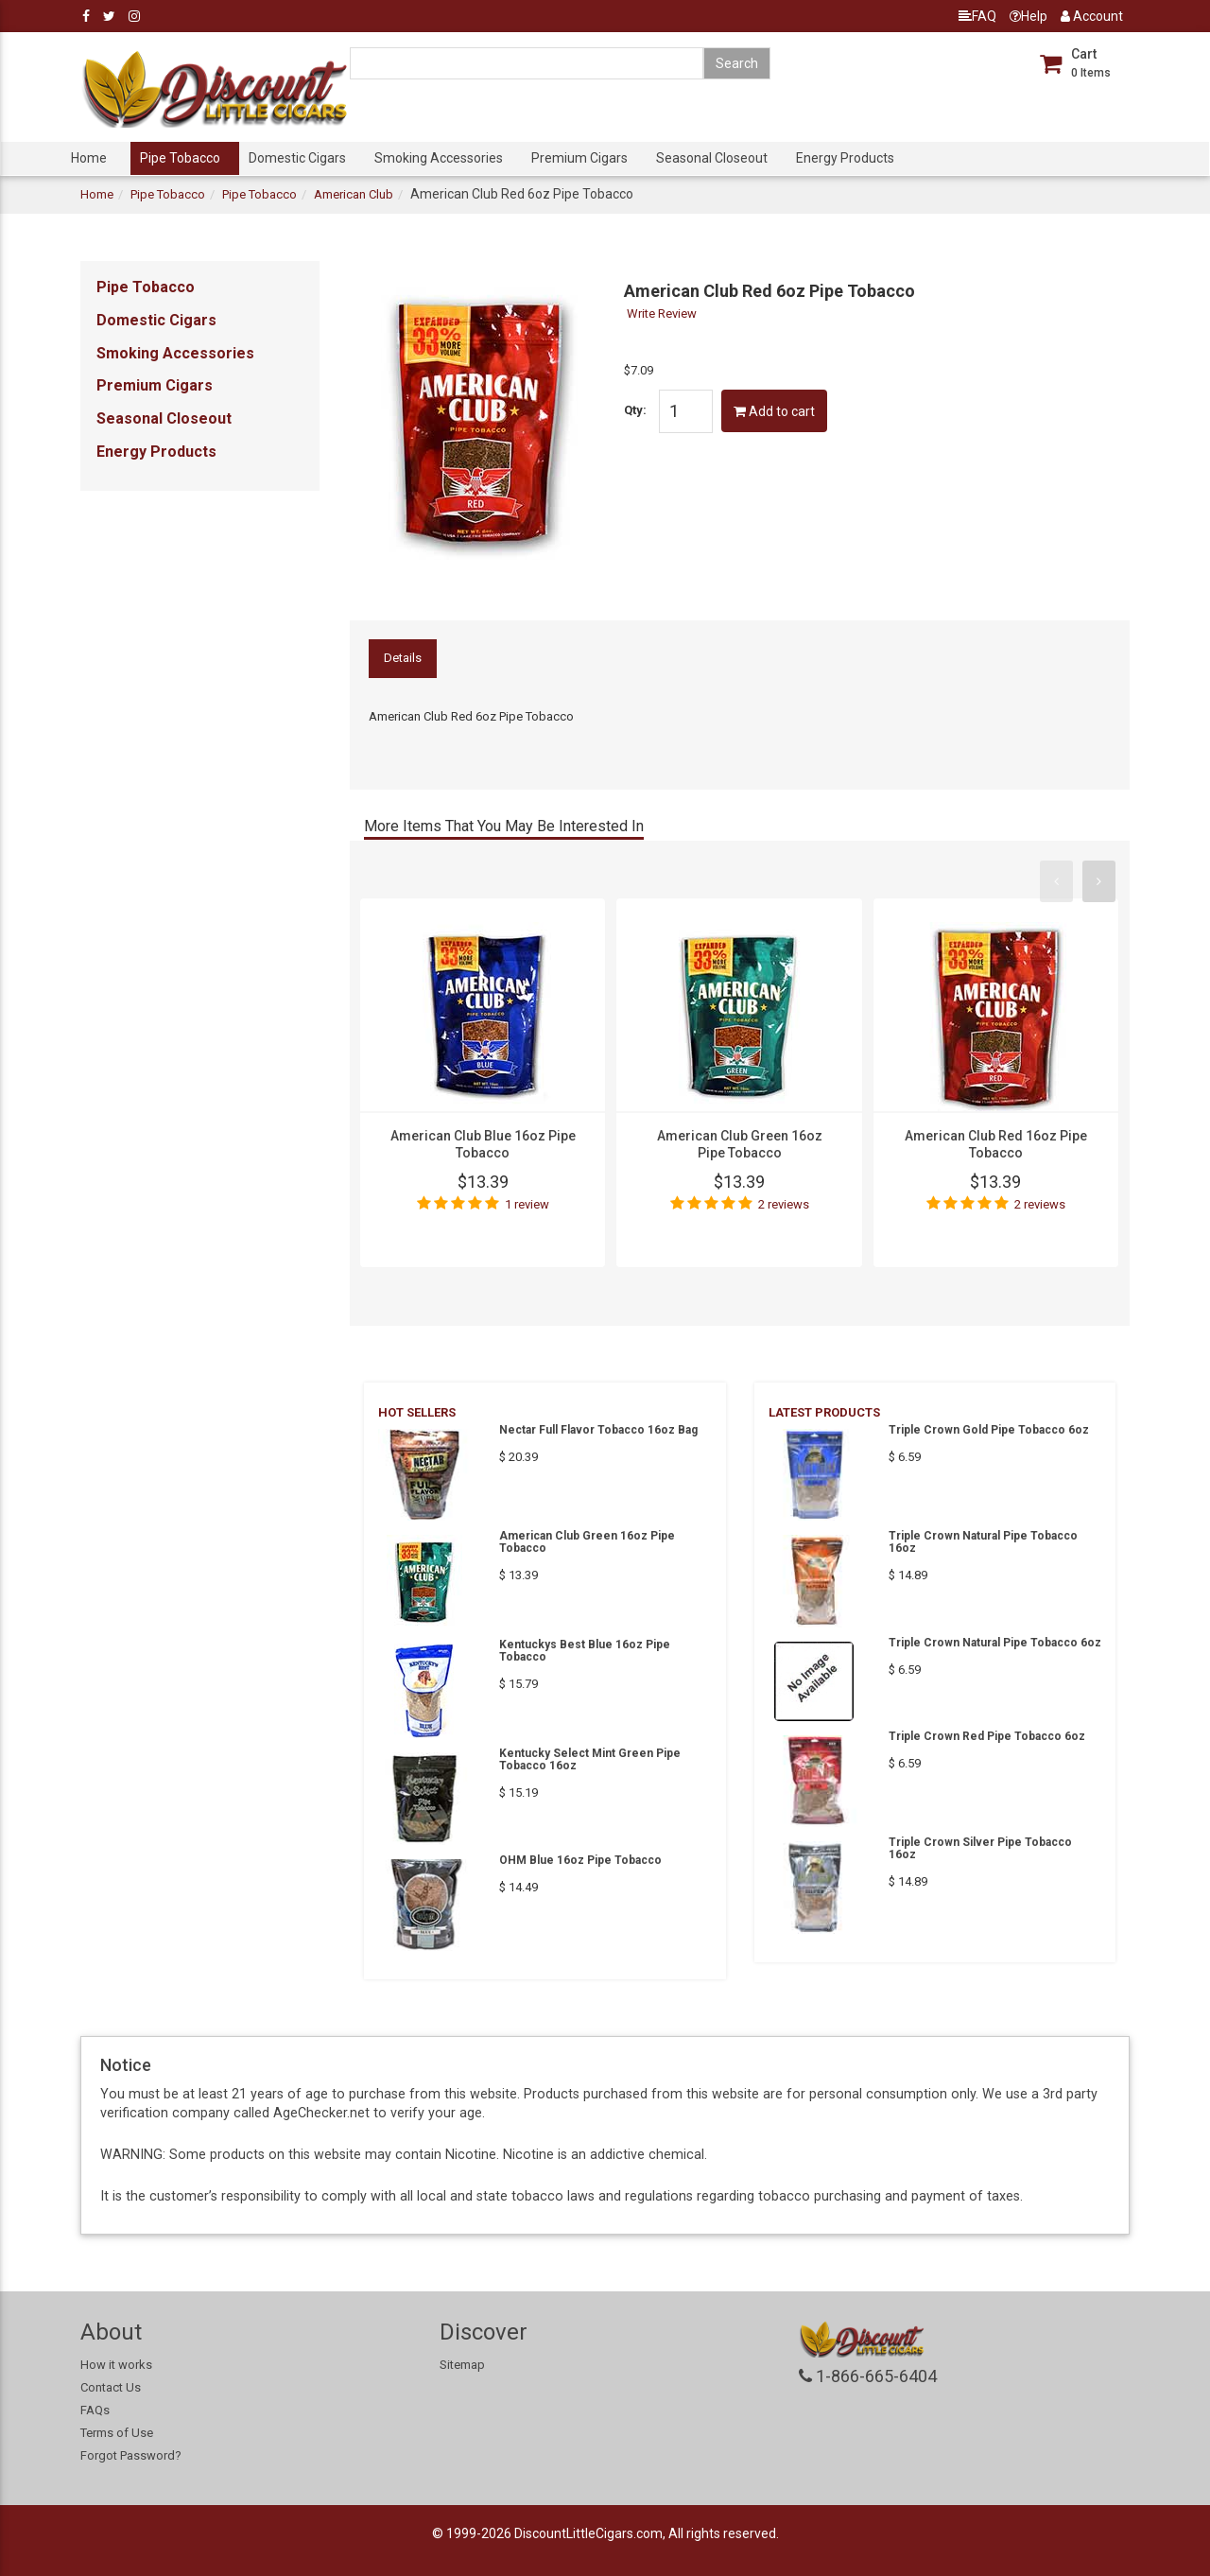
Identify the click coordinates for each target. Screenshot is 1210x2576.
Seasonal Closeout (712, 157)
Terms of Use (116, 2433)
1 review (527, 1204)
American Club (353, 194)
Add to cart (774, 411)
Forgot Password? (131, 2455)
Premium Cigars (579, 157)
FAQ (977, 16)
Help (1028, 16)
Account (1092, 16)
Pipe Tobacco (180, 157)
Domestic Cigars (297, 157)
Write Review (662, 313)
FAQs (95, 2410)
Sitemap (462, 2365)
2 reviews (783, 1204)
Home (89, 157)
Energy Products (845, 157)
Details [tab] (403, 658)
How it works (116, 2365)
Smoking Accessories (438, 157)
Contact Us (110, 2387)
